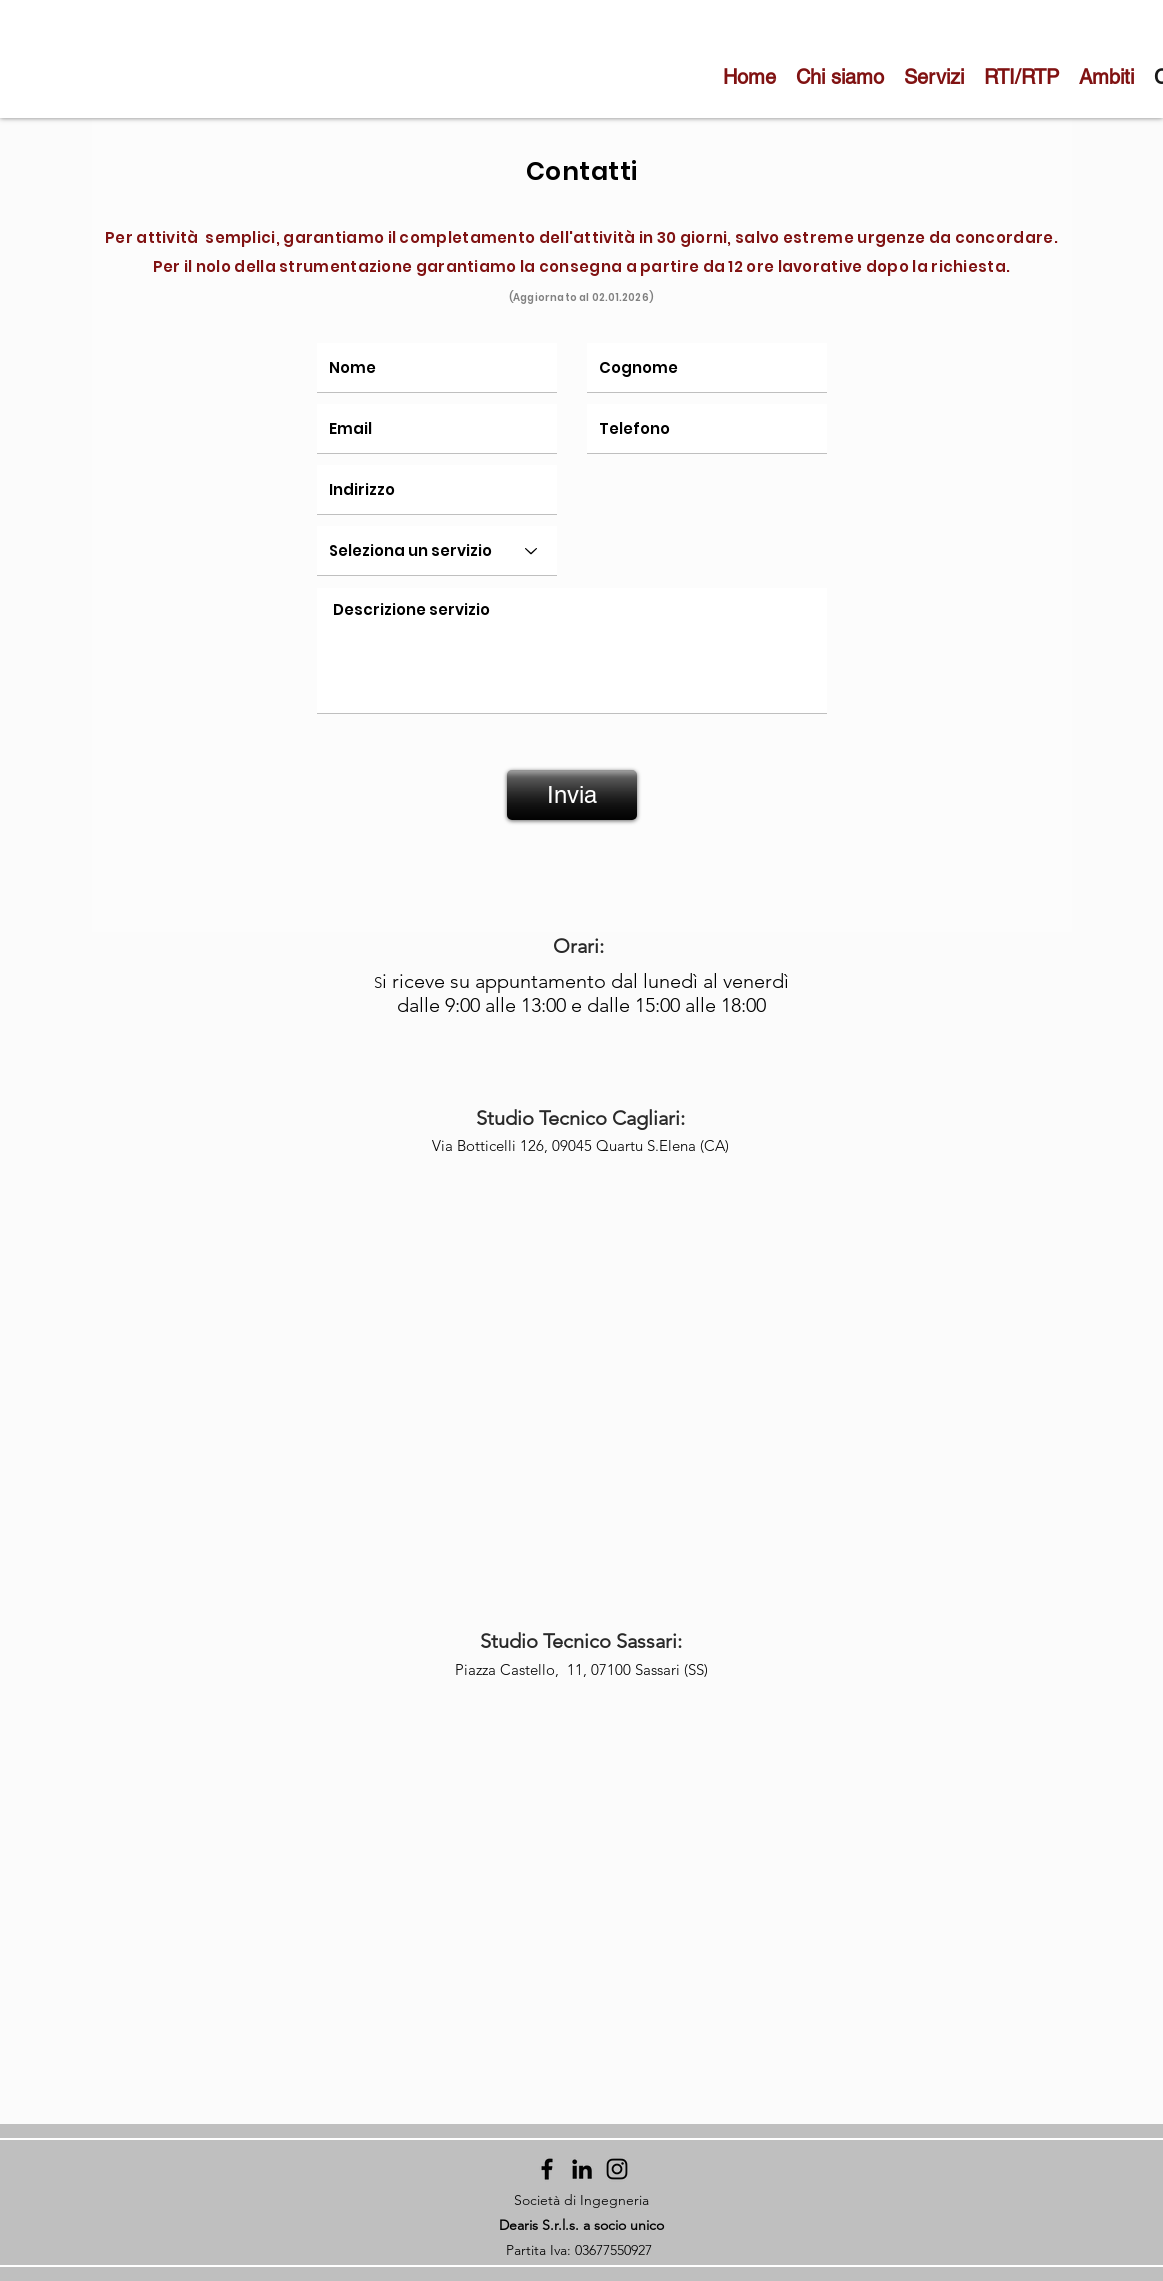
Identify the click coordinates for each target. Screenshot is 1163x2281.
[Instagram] (617, 2169)
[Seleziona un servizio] (437, 551)
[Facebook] (547, 2169)
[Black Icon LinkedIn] (582, 2169)
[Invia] (572, 795)
